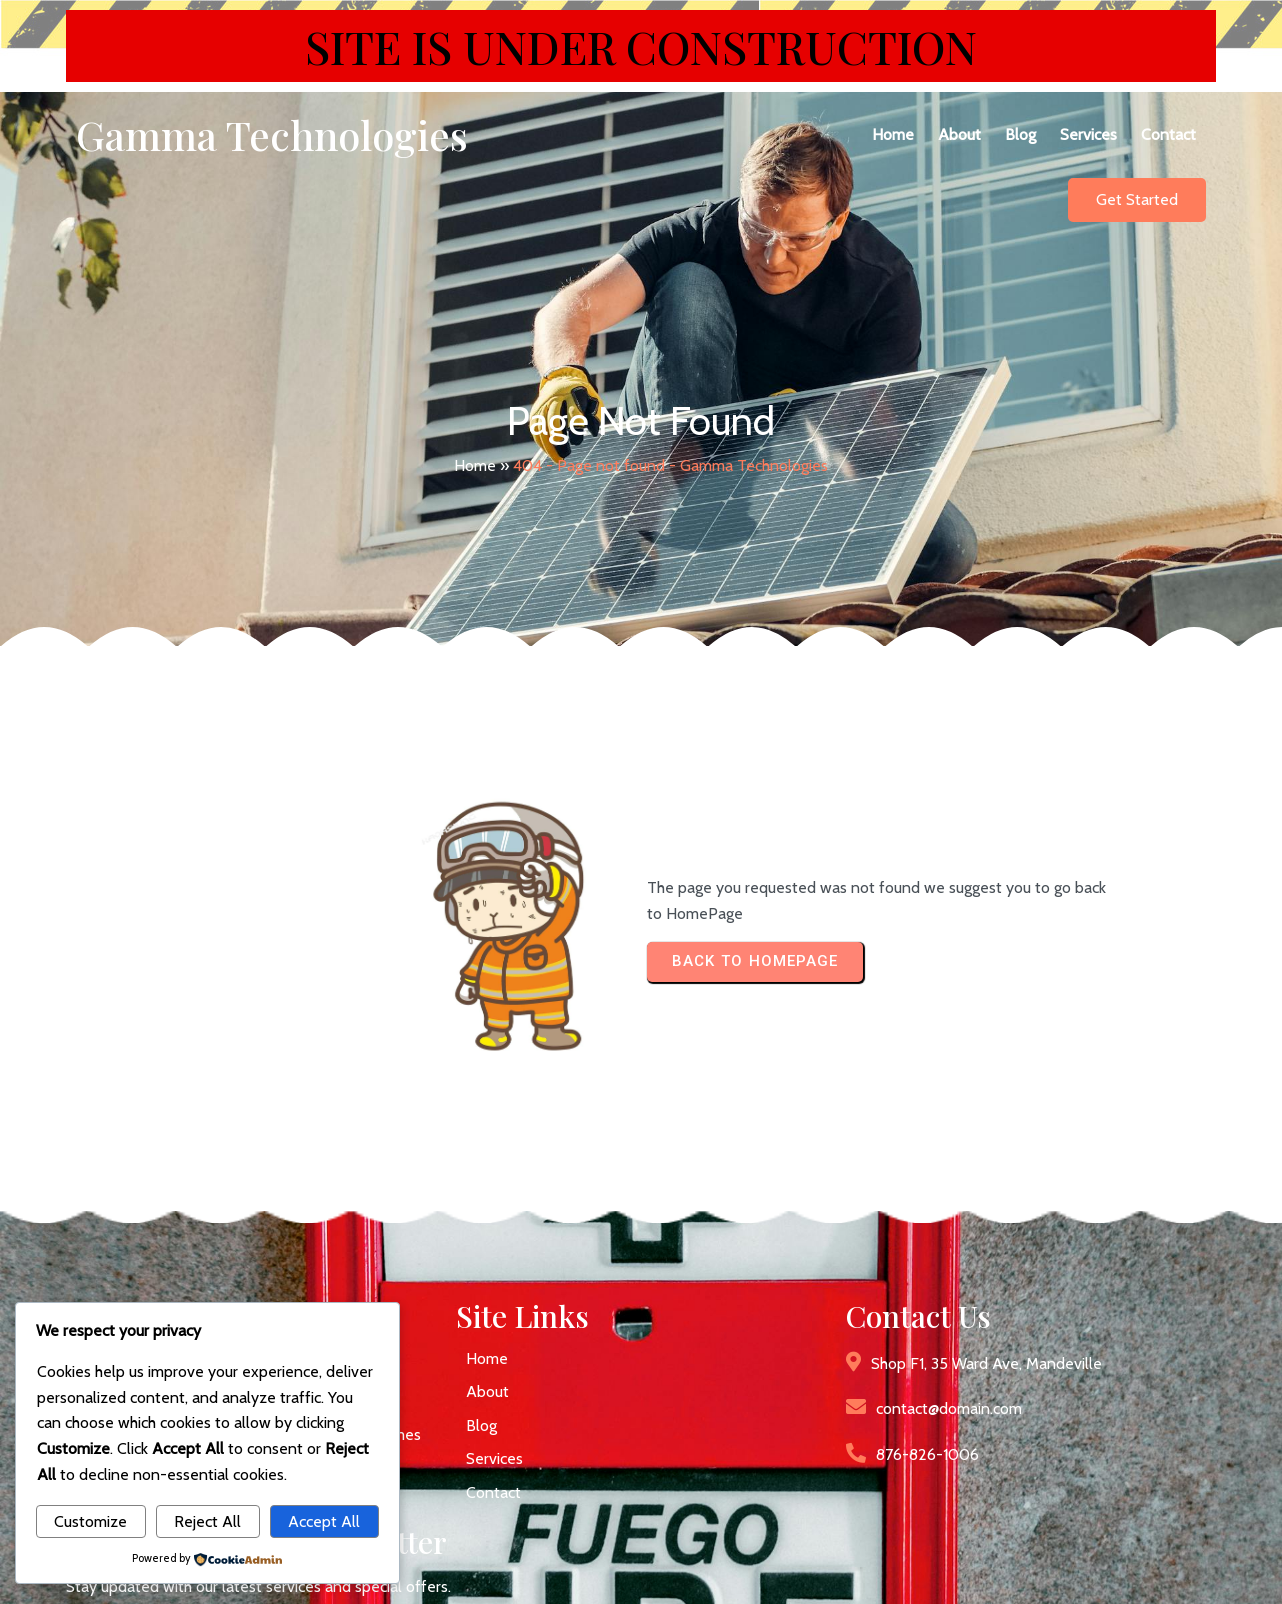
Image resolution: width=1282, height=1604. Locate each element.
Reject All (207, 1521)
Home (475, 438)
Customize (90, 1521)
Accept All (324, 1521)
